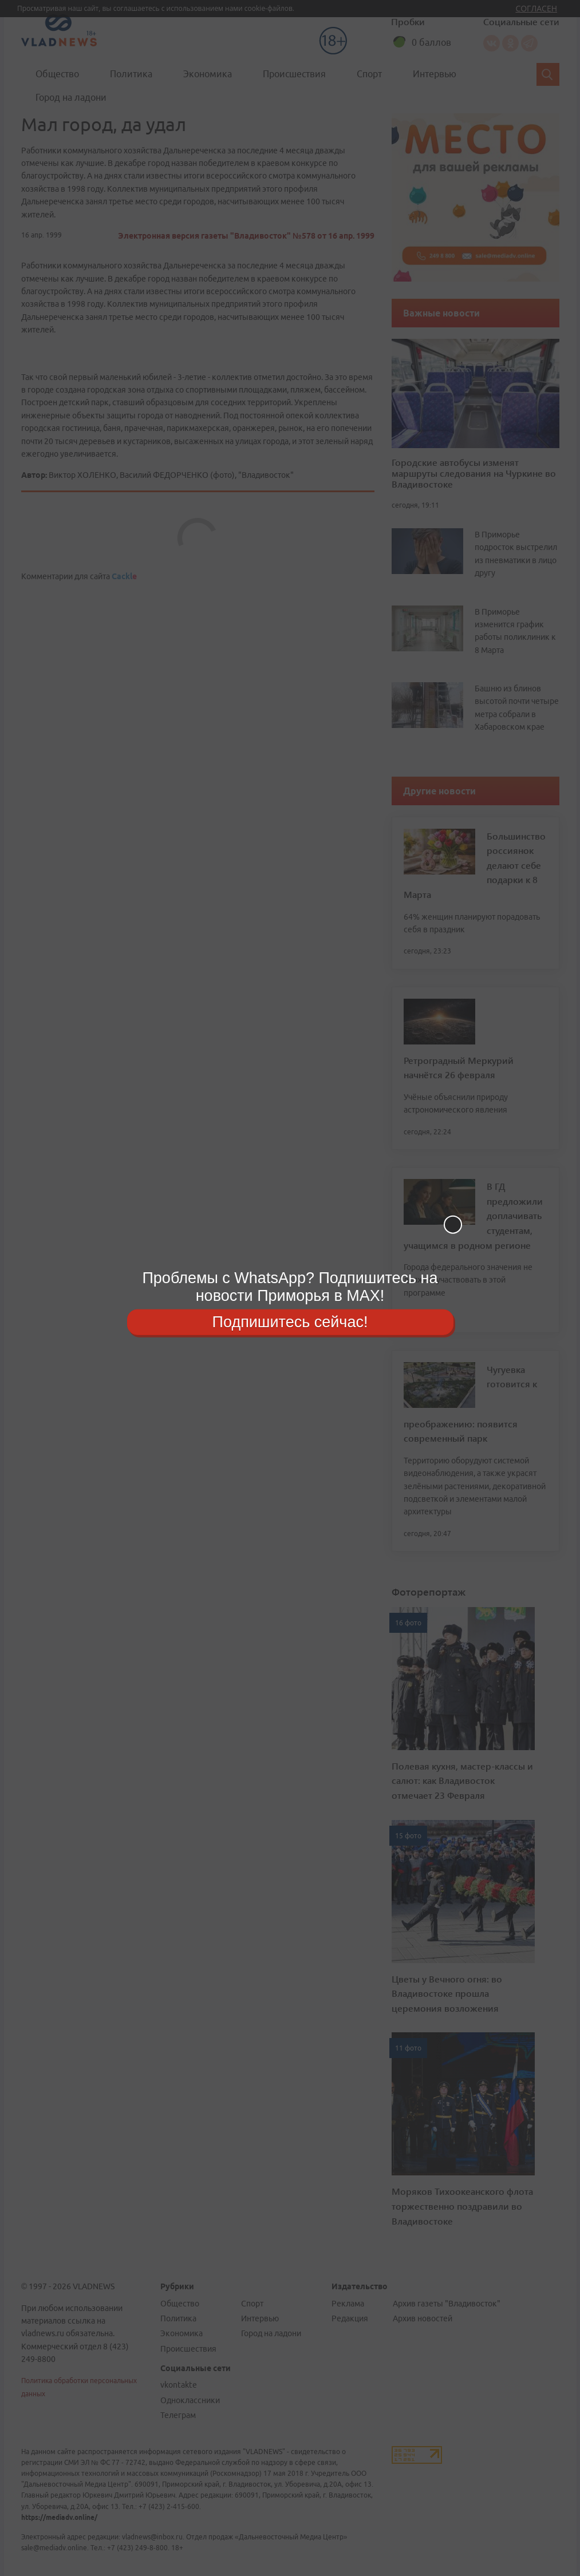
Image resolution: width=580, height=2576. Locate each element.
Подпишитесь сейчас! (290, 1321)
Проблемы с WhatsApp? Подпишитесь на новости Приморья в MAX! (289, 1286)
